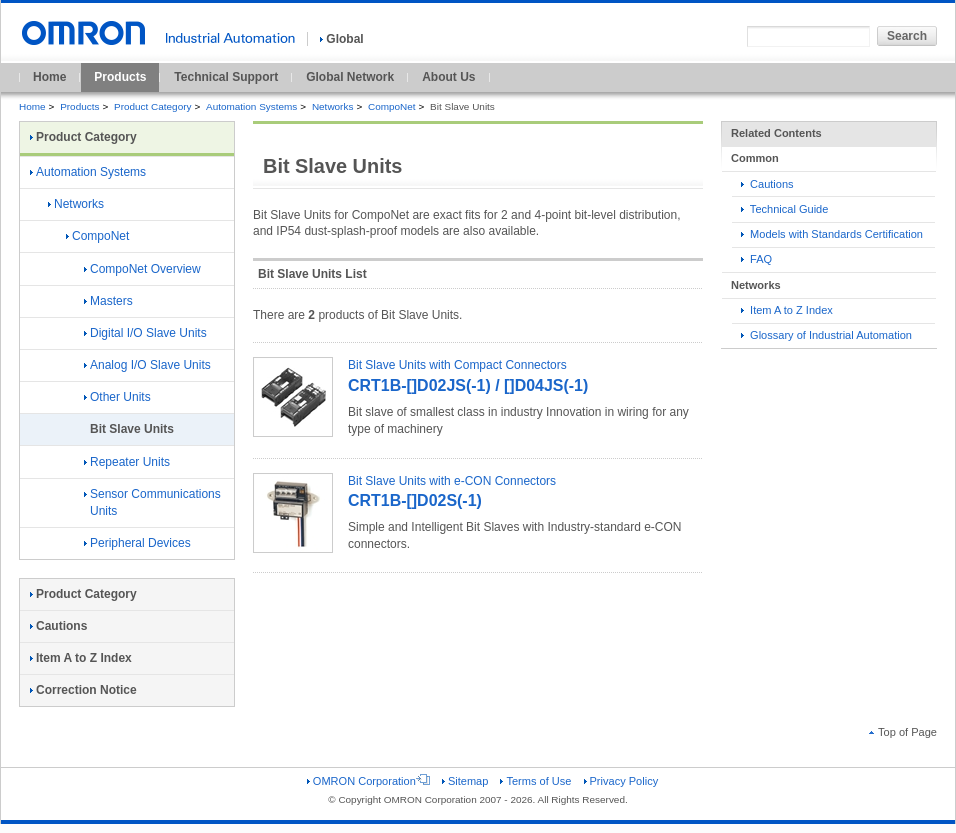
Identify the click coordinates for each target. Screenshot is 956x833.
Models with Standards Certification (832, 234)
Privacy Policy (621, 781)
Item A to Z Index (787, 310)
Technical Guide (784, 209)
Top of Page (903, 732)
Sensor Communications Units (152, 502)
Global (341, 39)
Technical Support (226, 77)
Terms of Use (535, 781)
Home (49, 77)
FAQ (756, 259)
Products (120, 77)
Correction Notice (83, 690)
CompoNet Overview (142, 269)
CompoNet (392, 106)
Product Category (152, 106)
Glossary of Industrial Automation (826, 335)
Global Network (350, 77)
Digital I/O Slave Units (145, 333)
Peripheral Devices (137, 543)
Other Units (117, 397)
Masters (108, 301)
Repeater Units (127, 462)
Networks (332, 106)
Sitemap (465, 781)
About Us (448, 77)
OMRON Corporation (368, 781)
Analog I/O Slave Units (147, 365)
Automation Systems (251, 106)
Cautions (767, 184)
